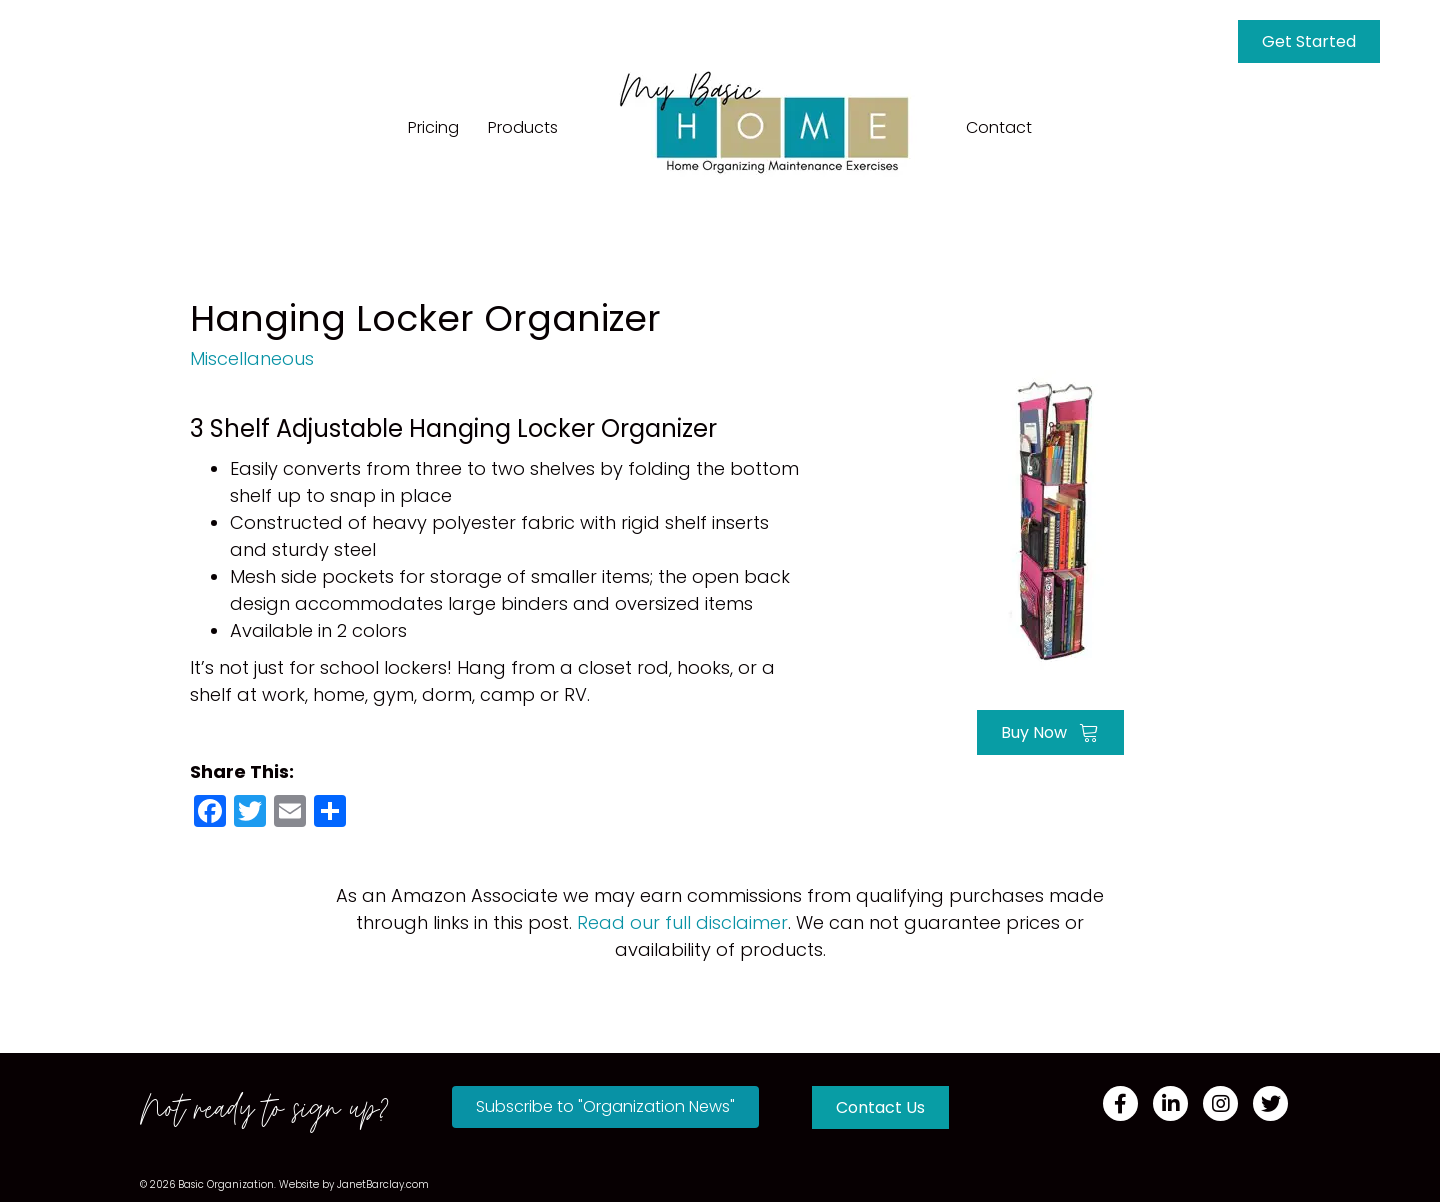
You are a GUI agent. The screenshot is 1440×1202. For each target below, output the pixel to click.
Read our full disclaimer (682, 922)
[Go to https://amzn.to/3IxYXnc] (1050, 517)
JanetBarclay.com (383, 1184)
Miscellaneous (252, 358)
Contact (999, 127)
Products (523, 127)
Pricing (433, 127)
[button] (605, 1107)
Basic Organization (226, 1184)
